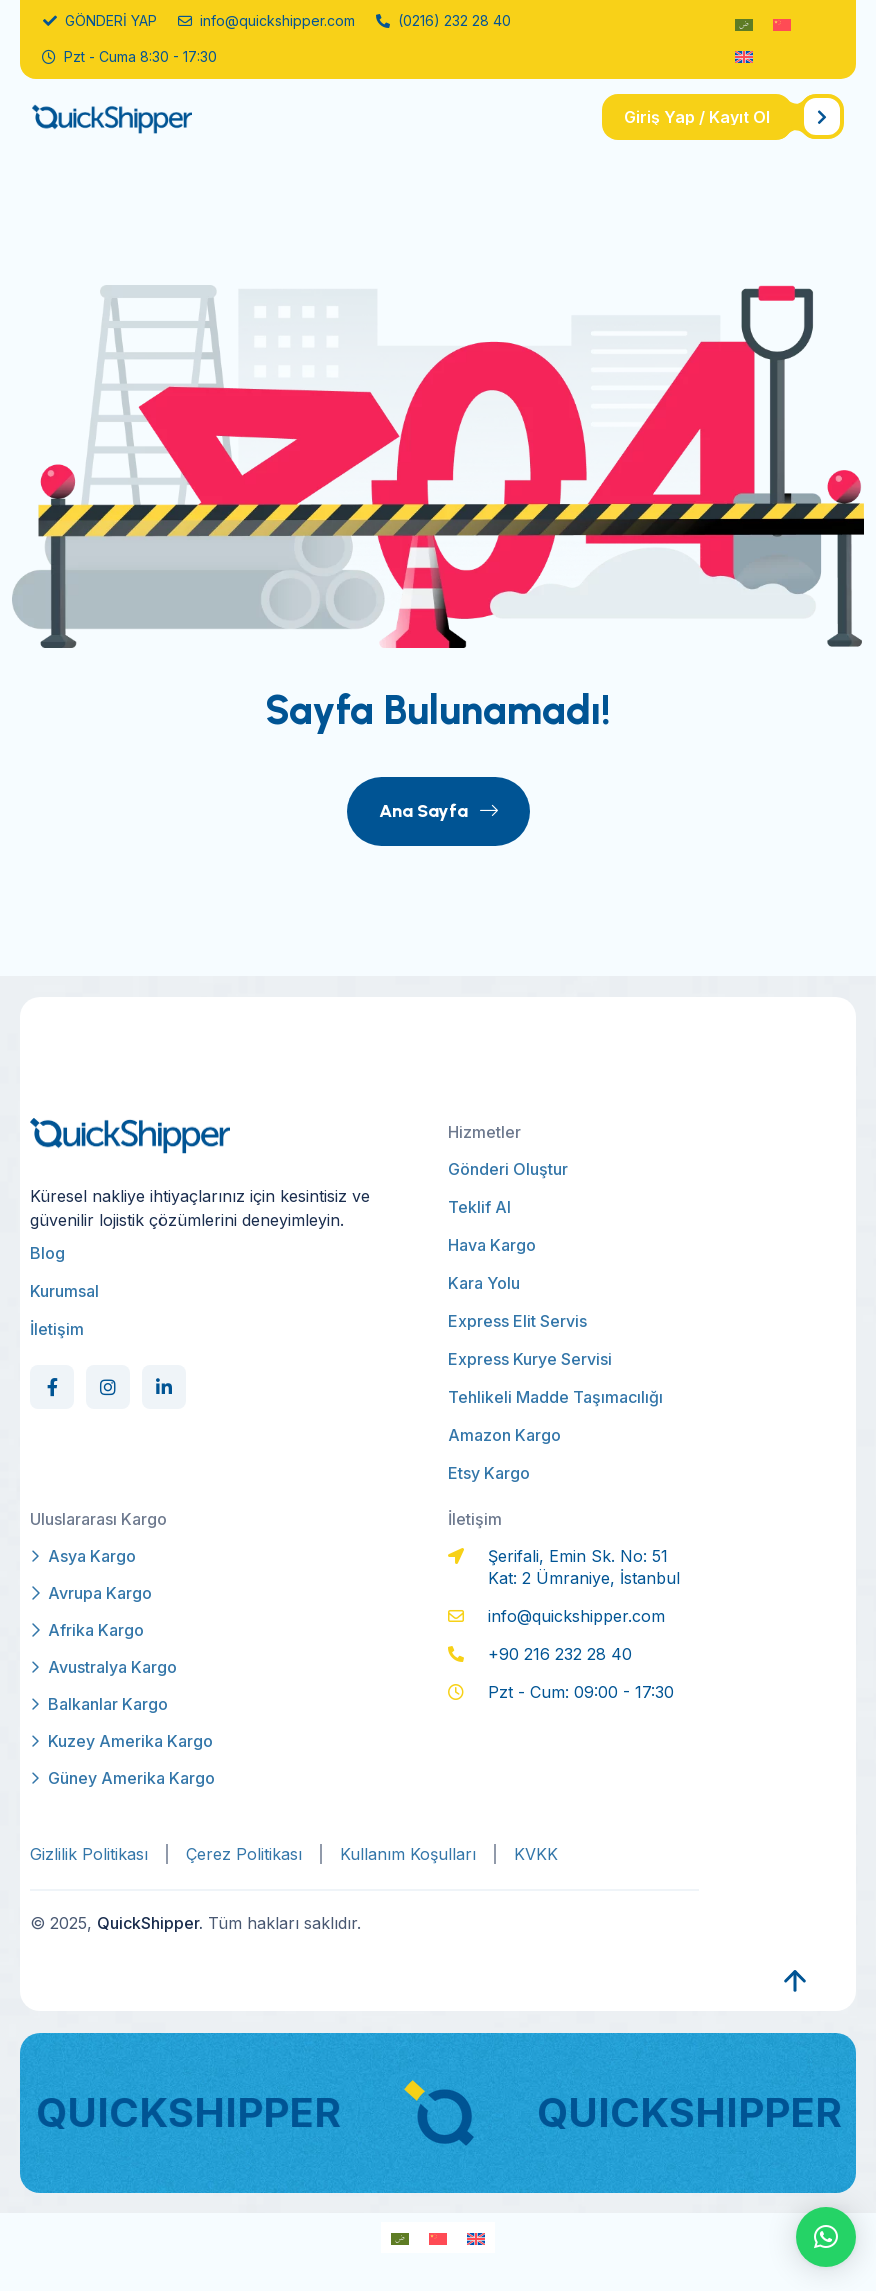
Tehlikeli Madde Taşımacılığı (555, 1397)
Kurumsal (64, 1291)
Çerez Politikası (244, 1854)
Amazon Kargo (504, 1435)
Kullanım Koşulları (408, 1854)
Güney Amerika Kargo (122, 1778)
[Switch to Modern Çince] (782, 23)
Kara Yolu (484, 1283)
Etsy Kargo (489, 1473)
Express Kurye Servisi (530, 1359)
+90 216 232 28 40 (560, 1654)
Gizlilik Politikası (89, 1854)
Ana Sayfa (438, 811)
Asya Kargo (83, 1556)
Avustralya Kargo (103, 1667)
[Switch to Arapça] (744, 23)
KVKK (536, 1854)
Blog (47, 1253)
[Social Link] (52, 1387)
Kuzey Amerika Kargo (121, 1741)
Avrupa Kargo (91, 1593)
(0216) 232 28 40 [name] (443, 21)
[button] (826, 2237)
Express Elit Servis (517, 1321)
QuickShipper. (150, 1923)
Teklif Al (479, 1207)
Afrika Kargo (87, 1630)
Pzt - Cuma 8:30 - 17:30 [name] (129, 57)
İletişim (57, 1329)
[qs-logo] (142, 117)
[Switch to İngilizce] (744, 55)
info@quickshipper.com (576, 1616)
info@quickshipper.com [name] (266, 21)
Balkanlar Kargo (99, 1704)
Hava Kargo (492, 1245)
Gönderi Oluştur (508, 1169)
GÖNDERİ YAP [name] (100, 21)
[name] (723, 117)
